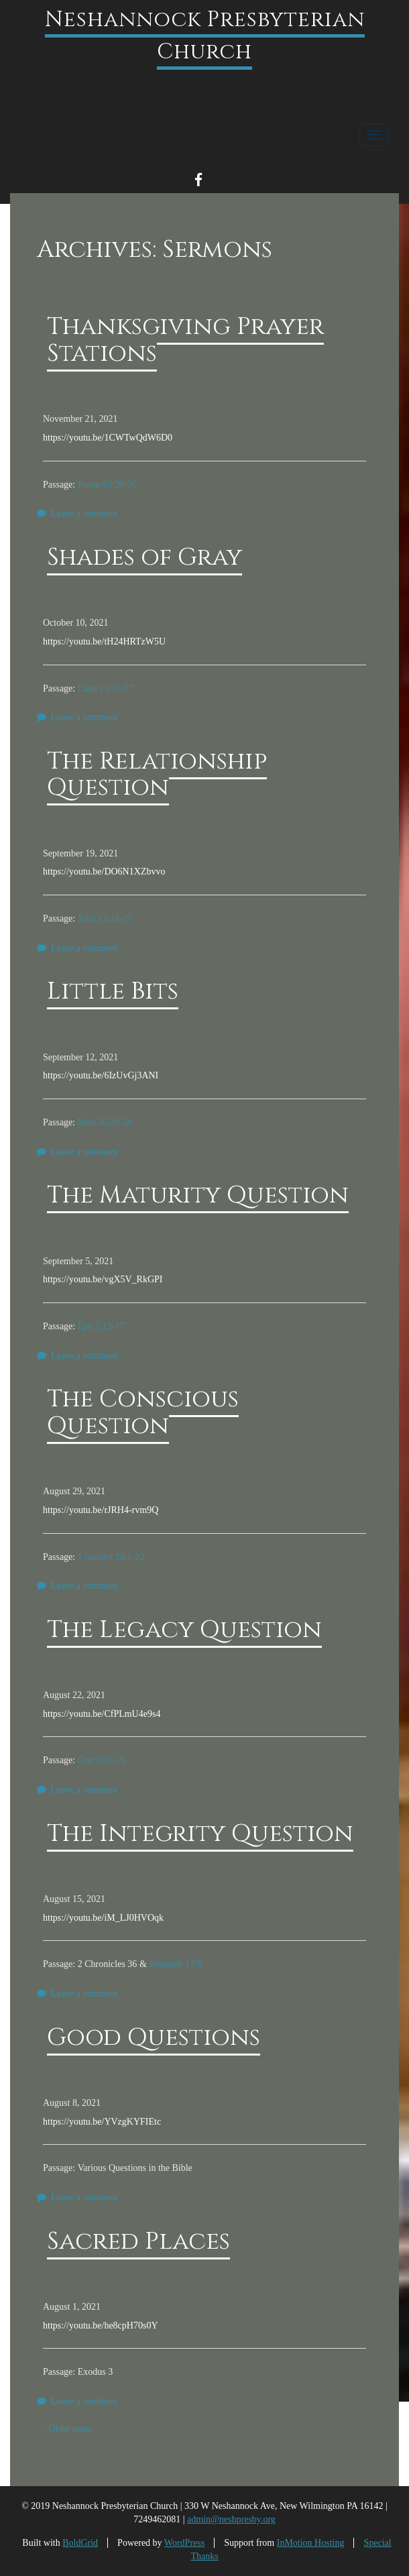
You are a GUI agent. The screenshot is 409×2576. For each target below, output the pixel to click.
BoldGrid (80, 2543)
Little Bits (112, 991)
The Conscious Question (143, 1412)
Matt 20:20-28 (105, 1122)
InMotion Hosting (311, 2543)
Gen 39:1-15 (101, 1760)
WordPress (184, 2543)
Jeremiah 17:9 (175, 1964)
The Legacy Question (184, 1630)
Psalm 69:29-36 (107, 485)
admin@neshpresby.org (231, 2519)
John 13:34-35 (105, 918)
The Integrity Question (200, 1833)
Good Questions (153, 2037)
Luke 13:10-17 (105, 688)
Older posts (64, 2429)
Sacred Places (138, 2241)
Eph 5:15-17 (101, 1326)
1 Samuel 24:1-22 (111, 1557)
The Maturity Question (198, 1195)
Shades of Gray (144, 557)
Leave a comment (84, 513)
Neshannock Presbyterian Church (205, 35)
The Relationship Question (157, 774)
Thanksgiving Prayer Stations (185, 340)
